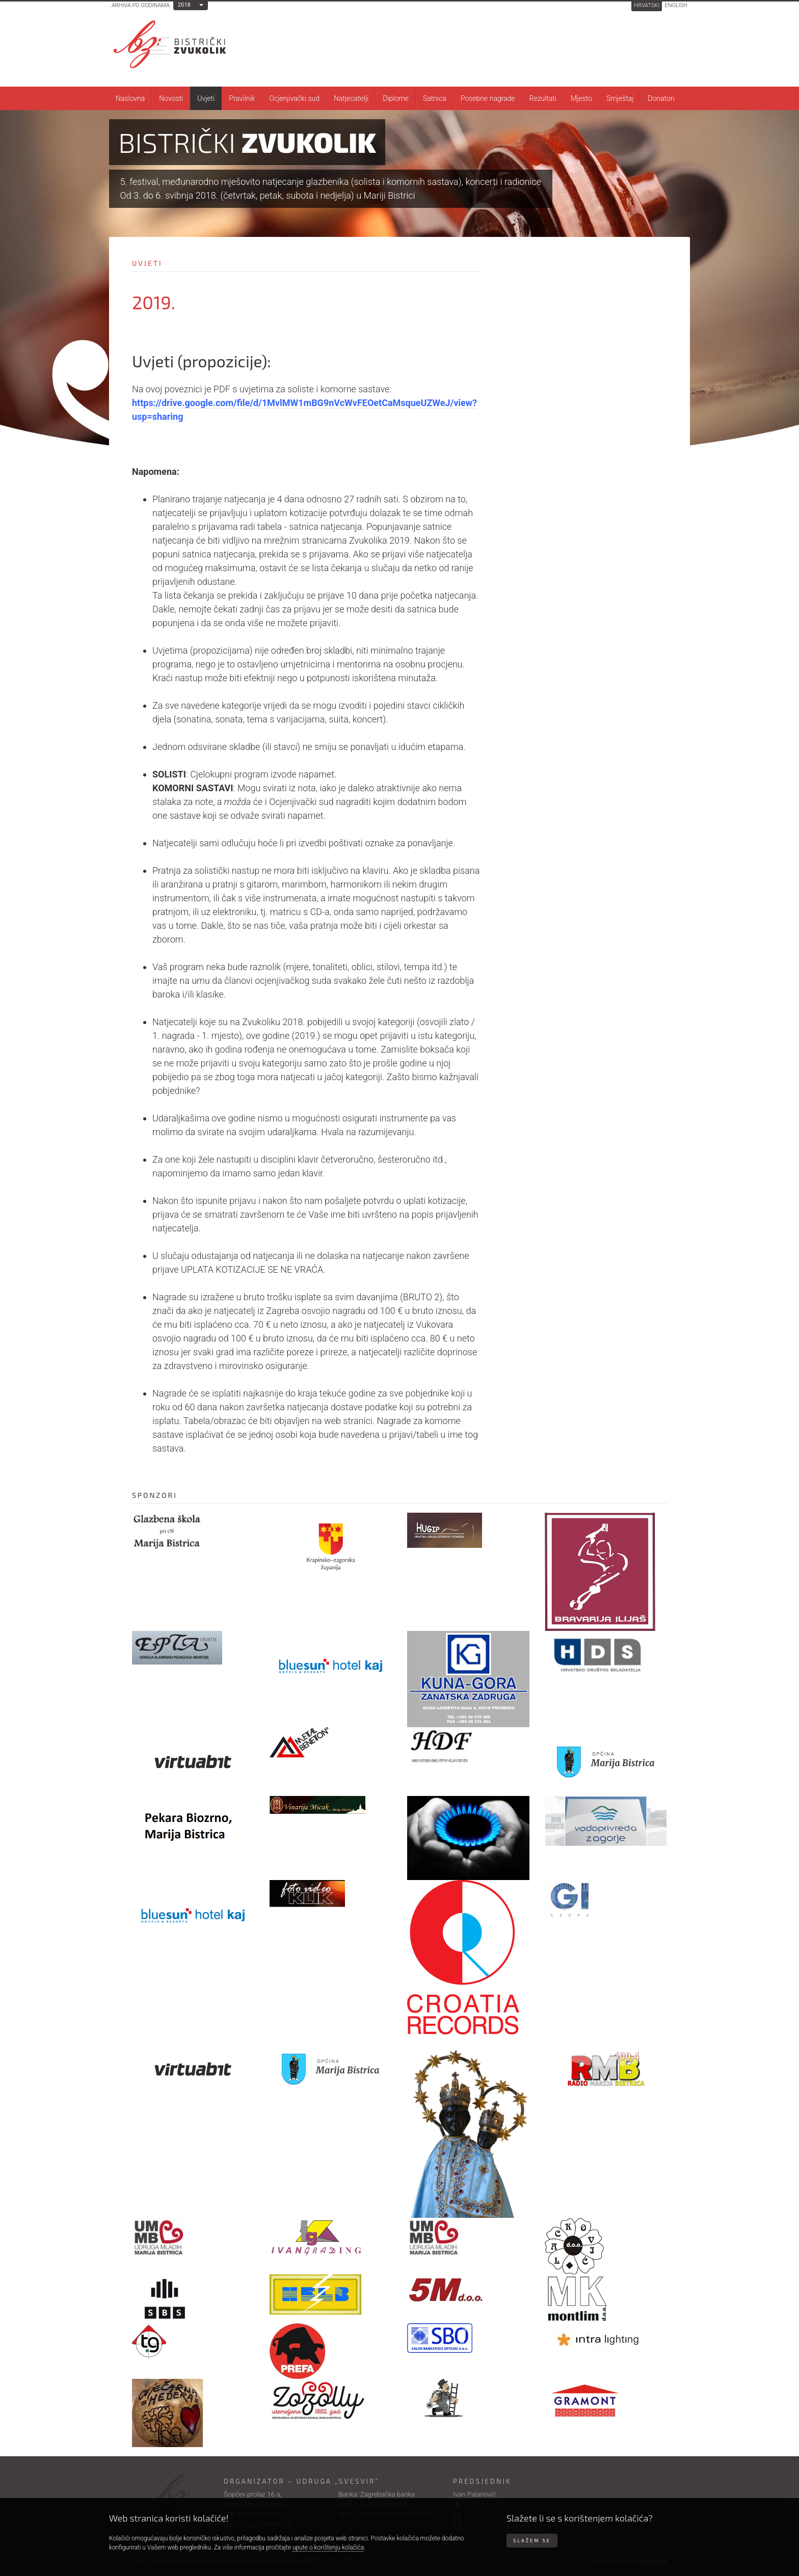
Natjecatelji (351, 98)
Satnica (434, 98)
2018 (184, 5)
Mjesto (581, 98)
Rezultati (542, 98)
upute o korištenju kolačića (328, 2547)
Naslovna (130, 98)
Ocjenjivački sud (294, 98)
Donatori (661, 98)
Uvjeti (206, 98)
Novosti (171, 98)
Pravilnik (242, 98)
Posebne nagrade (488, 98)
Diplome (396, 98)
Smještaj (619, 98)
